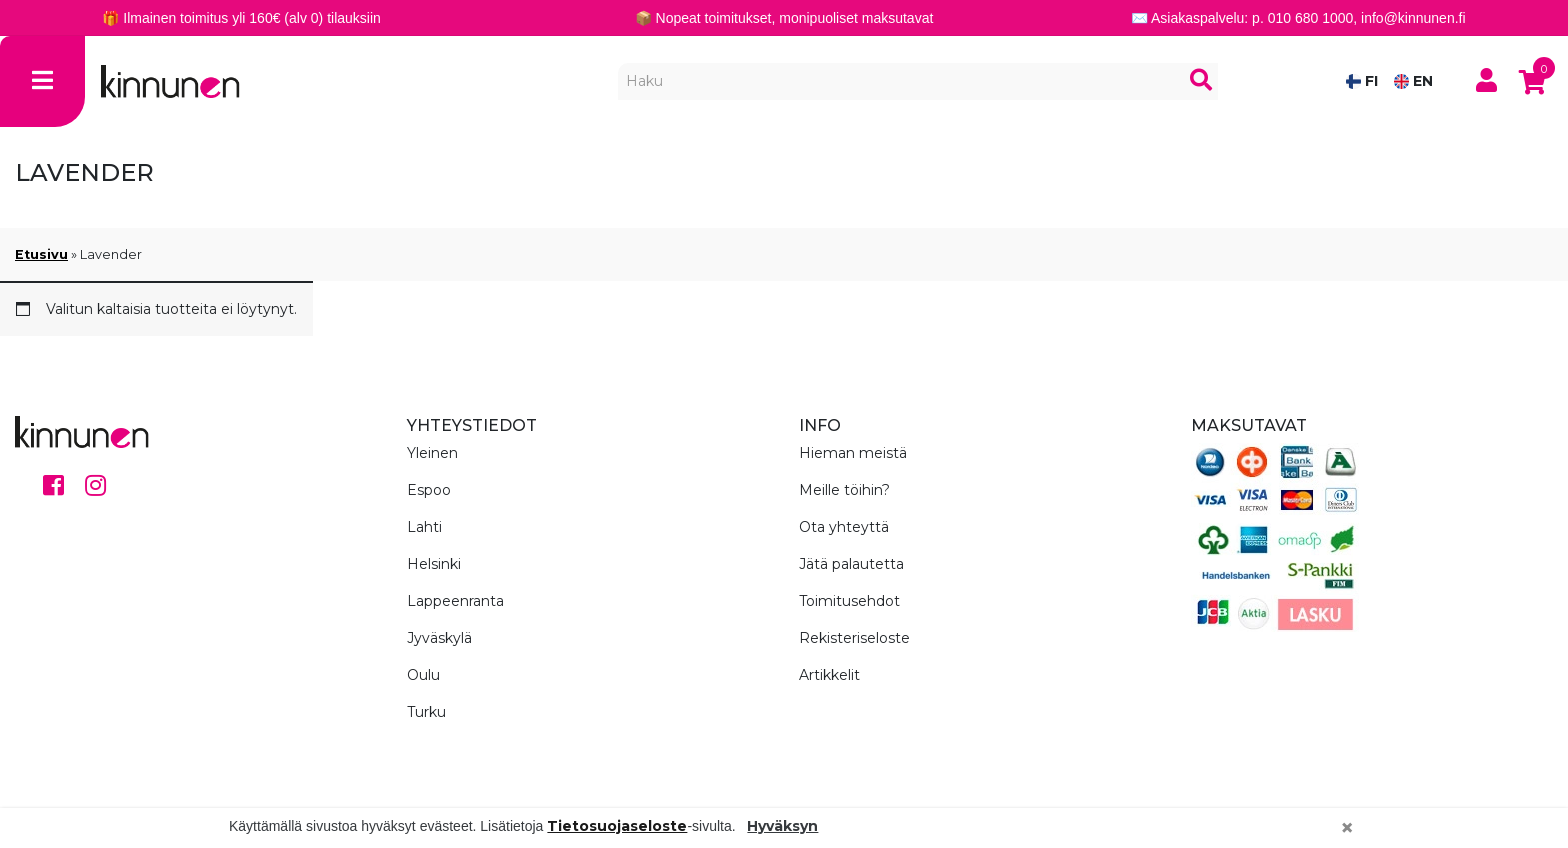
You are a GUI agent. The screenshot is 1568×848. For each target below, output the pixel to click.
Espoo (429, 490)
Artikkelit (829, 675)
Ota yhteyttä (844, 527)
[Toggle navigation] (42, 81)
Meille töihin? (844, 490)
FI (1362, 81)
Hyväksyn (782, 826)
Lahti (424, 527)
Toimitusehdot (849, 601)
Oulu (423, 675)
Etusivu (41, 254)
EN (1413, 81)
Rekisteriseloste (854, 638)
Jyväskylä (439, 638)
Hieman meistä (853, 453)
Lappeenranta (455, 601)
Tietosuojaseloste (617, 826)
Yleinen (432, 453)
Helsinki (434, 564)
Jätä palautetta (851, 564)
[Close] (1347, 828)
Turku (426, 712)
